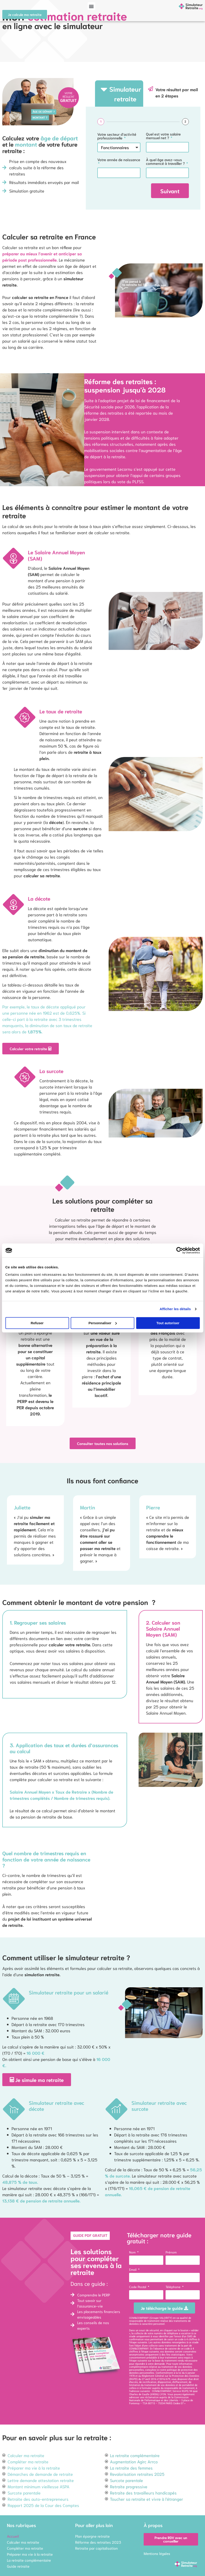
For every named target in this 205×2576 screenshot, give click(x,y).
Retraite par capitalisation (96, 2548)
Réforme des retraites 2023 (98, 2542)
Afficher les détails (175, 1309)
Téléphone (173, 2287)
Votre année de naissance (118, 160)
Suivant (170, 190)
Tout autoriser (167, 1323)
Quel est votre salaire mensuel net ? (163, 136)
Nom (133, 2252)
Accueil (13, 2536)
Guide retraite (18, 2566)
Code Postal (138, 2287)
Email (133, 2269)
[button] (91, 6)
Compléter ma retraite (25, 2548)
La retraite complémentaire (29, 2560)
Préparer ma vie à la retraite (30, 2554)
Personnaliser (103, 1323)
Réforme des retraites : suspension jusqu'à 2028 (125, 385)
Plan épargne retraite (92, 2536)
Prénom (171, 2252)
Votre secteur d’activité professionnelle (116, 136)
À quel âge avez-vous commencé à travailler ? (166, 162)
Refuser (37, 1323)
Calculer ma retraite (23, 2542)
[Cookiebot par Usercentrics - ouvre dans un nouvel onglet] (179, 1250)
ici (158, 2369)
